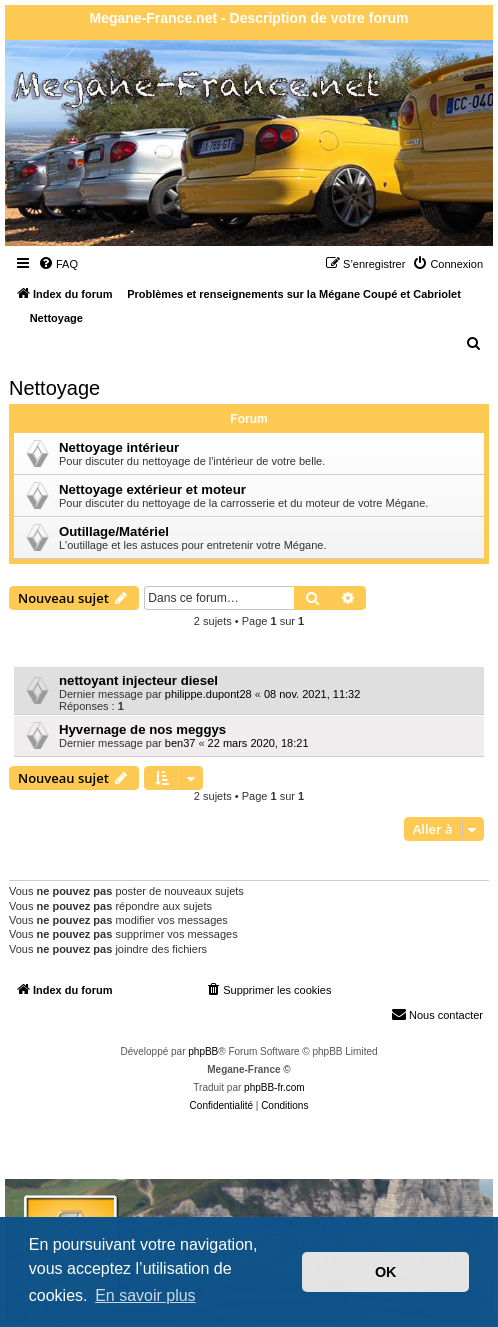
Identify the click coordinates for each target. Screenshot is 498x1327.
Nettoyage (54, 388)
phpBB (203, 1051)
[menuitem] (58, 264)
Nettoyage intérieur (119, 447)
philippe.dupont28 (208, 694)
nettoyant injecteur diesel (138, 680)
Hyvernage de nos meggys (142, 729)
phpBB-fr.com (274, 1087)
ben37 (180, 743)
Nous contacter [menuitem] (437, 1014)
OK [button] (386, 1272)
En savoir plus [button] (145, 1295)
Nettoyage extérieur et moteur (152, 489)
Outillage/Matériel (114, 531)
